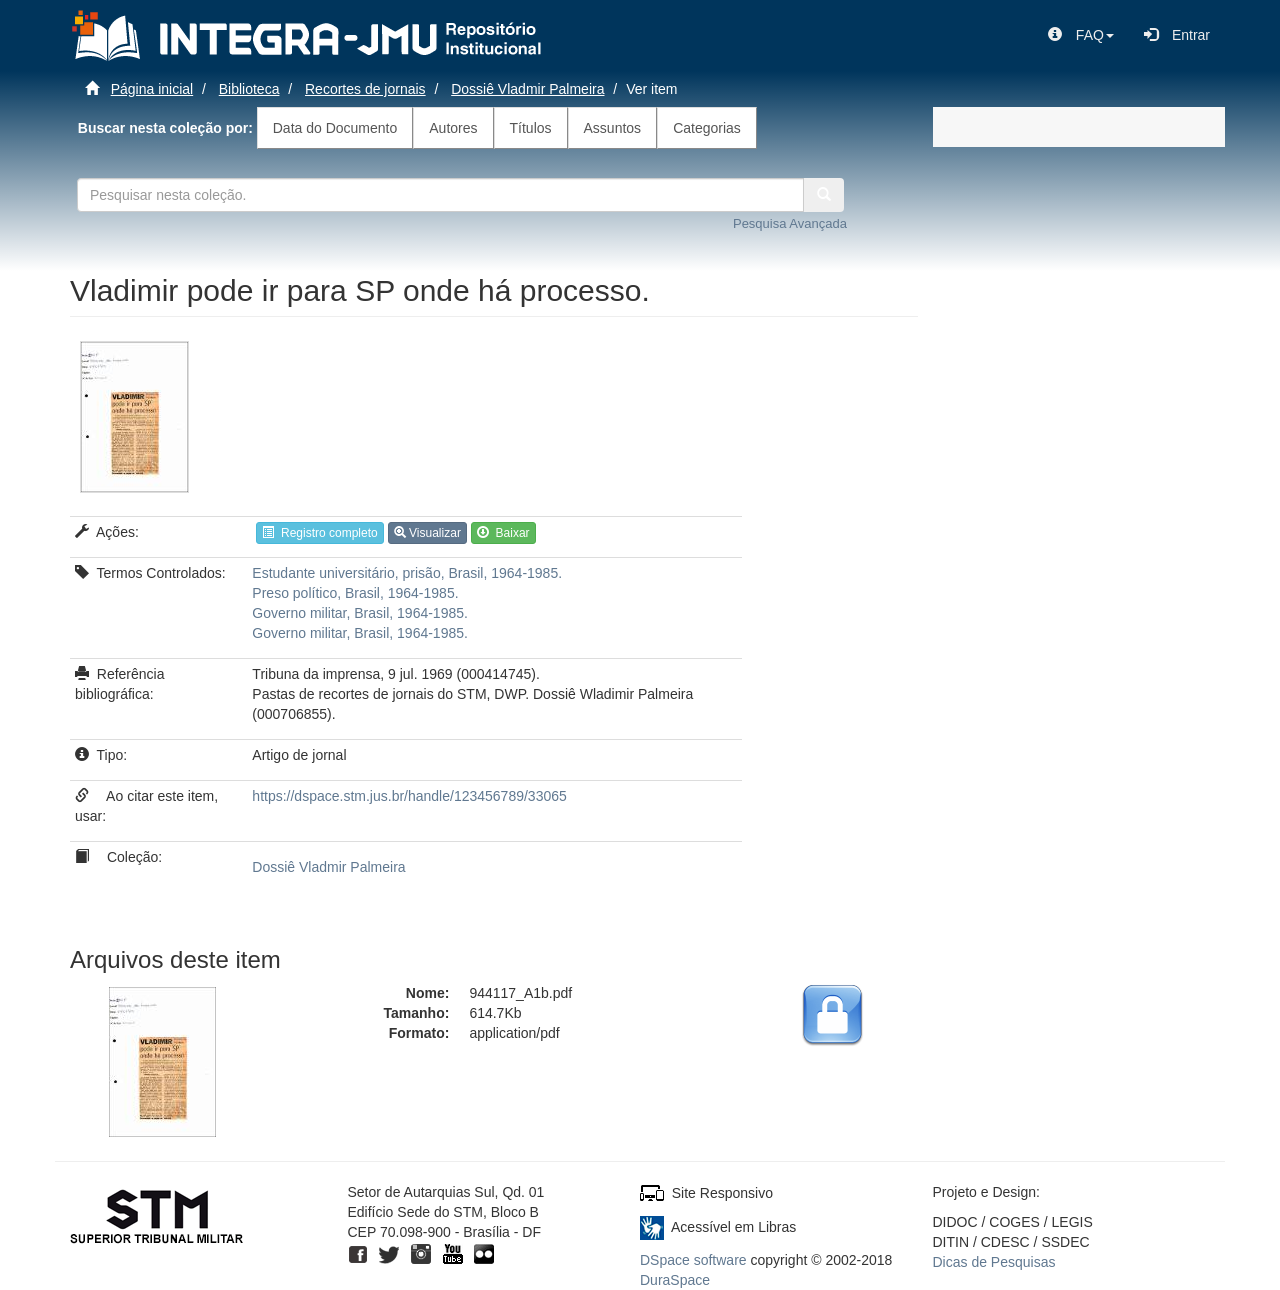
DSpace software (693, 1260)
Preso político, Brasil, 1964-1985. (355, 593)
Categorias (707, 128)
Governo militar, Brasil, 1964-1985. (360, 613)
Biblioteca (249, 89)
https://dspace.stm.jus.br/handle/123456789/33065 (409, 796)
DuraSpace (675, 1280)
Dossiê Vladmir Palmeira (527, 89)
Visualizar (427, 533)
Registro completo (319, 533)
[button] (1081, 35)
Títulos (531, 128)
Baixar (503, 533)
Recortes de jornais (365, 89)
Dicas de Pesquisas (994, 1262)
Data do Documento (335, 128)
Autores (453, 128)
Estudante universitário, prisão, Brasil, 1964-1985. (407, 573)
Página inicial (152, 89)
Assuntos (613, 128)
